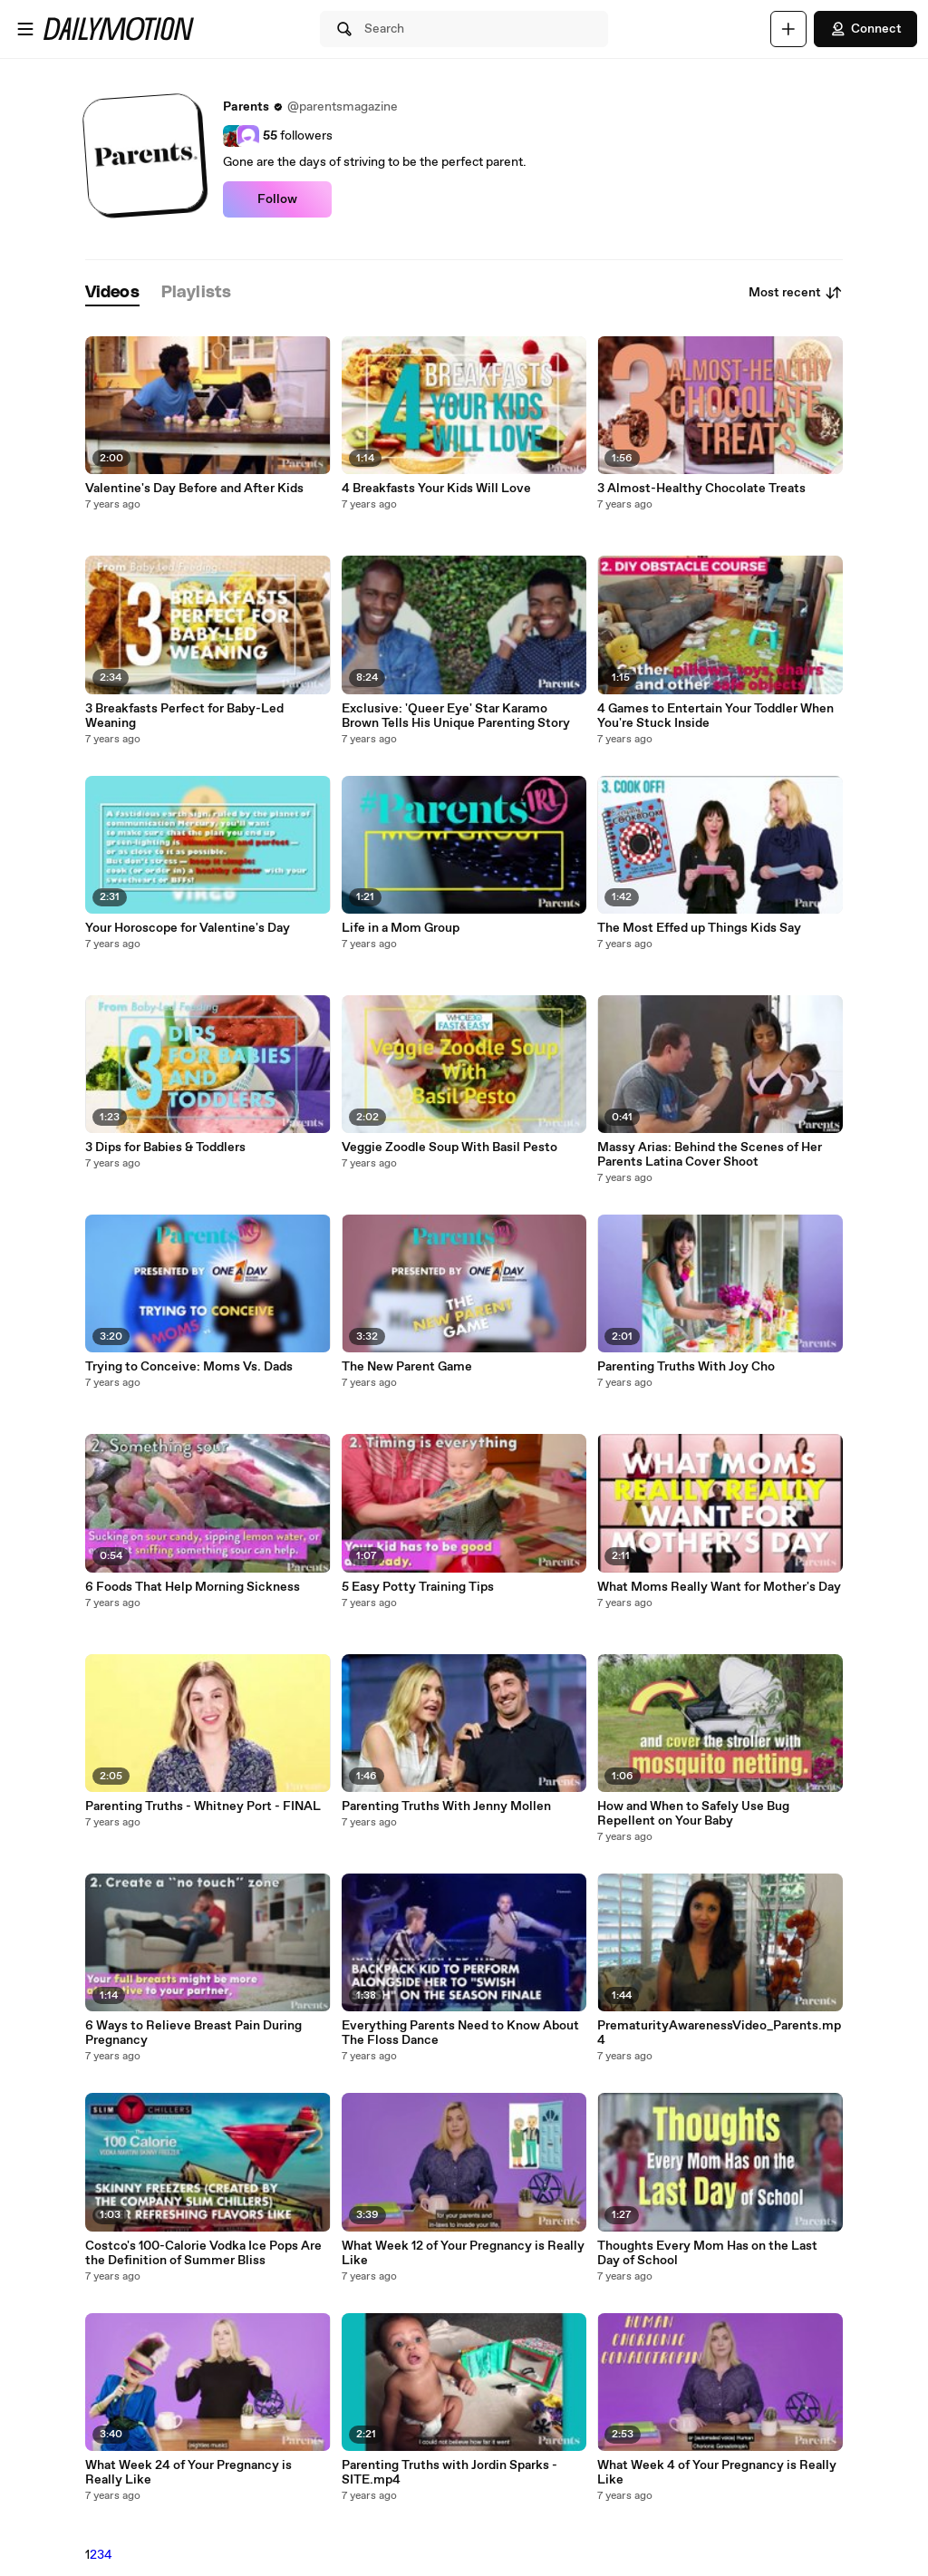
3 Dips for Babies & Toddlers (165, 1147)
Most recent (796, 293)
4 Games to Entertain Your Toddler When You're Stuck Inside (715, 716)
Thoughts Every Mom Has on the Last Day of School (707, 2253)
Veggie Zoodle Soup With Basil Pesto (449, 1147)
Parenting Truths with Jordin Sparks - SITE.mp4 (449, 2472)
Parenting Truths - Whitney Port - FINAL (203, 1806)
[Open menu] (25, 29)
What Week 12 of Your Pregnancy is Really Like (463, 2253)
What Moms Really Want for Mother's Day (719, 1587)
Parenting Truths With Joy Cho (686, 1367)
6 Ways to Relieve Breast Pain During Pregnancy (193, 2033)
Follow (277, 199)
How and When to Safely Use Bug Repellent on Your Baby (693, 1813)
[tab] (112, 293)
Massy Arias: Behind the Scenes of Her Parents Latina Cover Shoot (709, 1154)
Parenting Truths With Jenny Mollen (446, 1806)
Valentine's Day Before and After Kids (194, 488)
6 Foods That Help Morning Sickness (192, 1587)
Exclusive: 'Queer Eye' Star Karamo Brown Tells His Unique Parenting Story (456, 716)
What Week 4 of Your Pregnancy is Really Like (716, 2472)
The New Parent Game (407, 1367)
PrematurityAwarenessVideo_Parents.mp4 (719, 2033)
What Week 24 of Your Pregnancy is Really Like (188, 2472)
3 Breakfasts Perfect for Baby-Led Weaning (184, 716)
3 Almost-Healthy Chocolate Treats (701, 488)
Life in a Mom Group (400, 928)
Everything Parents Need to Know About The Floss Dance (460, 2033)
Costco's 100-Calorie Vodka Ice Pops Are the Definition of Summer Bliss (203, 2253)
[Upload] (788, 29)
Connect (865, 29)
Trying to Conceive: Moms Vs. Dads (189, 1367)
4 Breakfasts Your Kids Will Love (436, 488)
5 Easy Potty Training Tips (418, 1587)
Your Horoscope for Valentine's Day (187, 928)
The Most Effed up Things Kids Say (699, 928)
